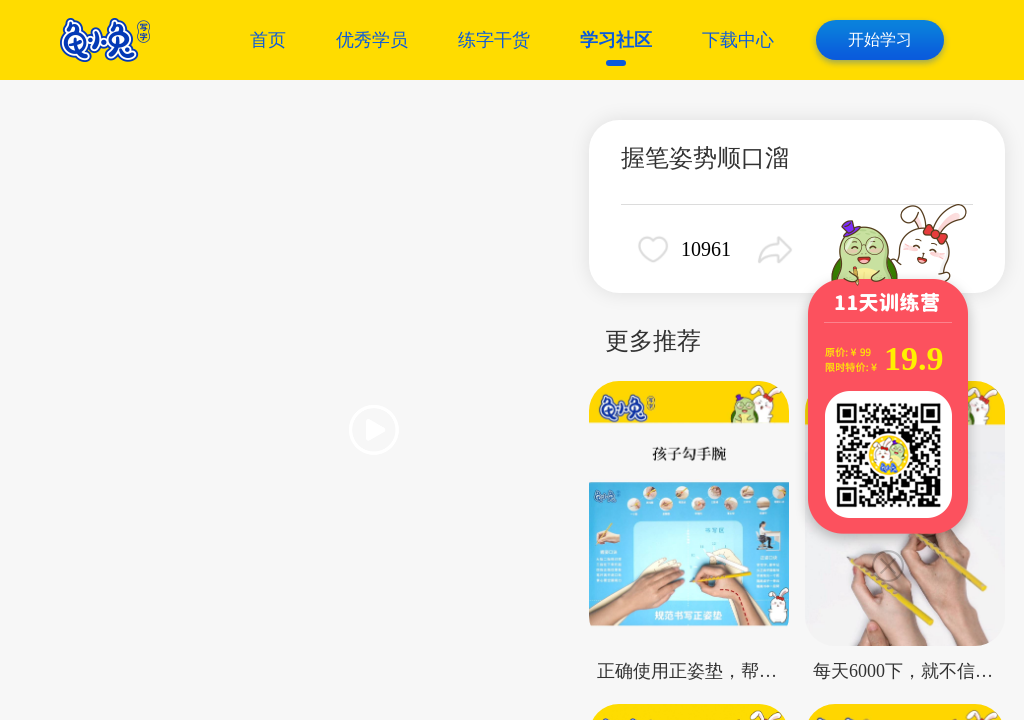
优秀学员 (372, 40)
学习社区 (616, 40)
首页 (268, 40)
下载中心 (738, 40)
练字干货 (494, 40)
